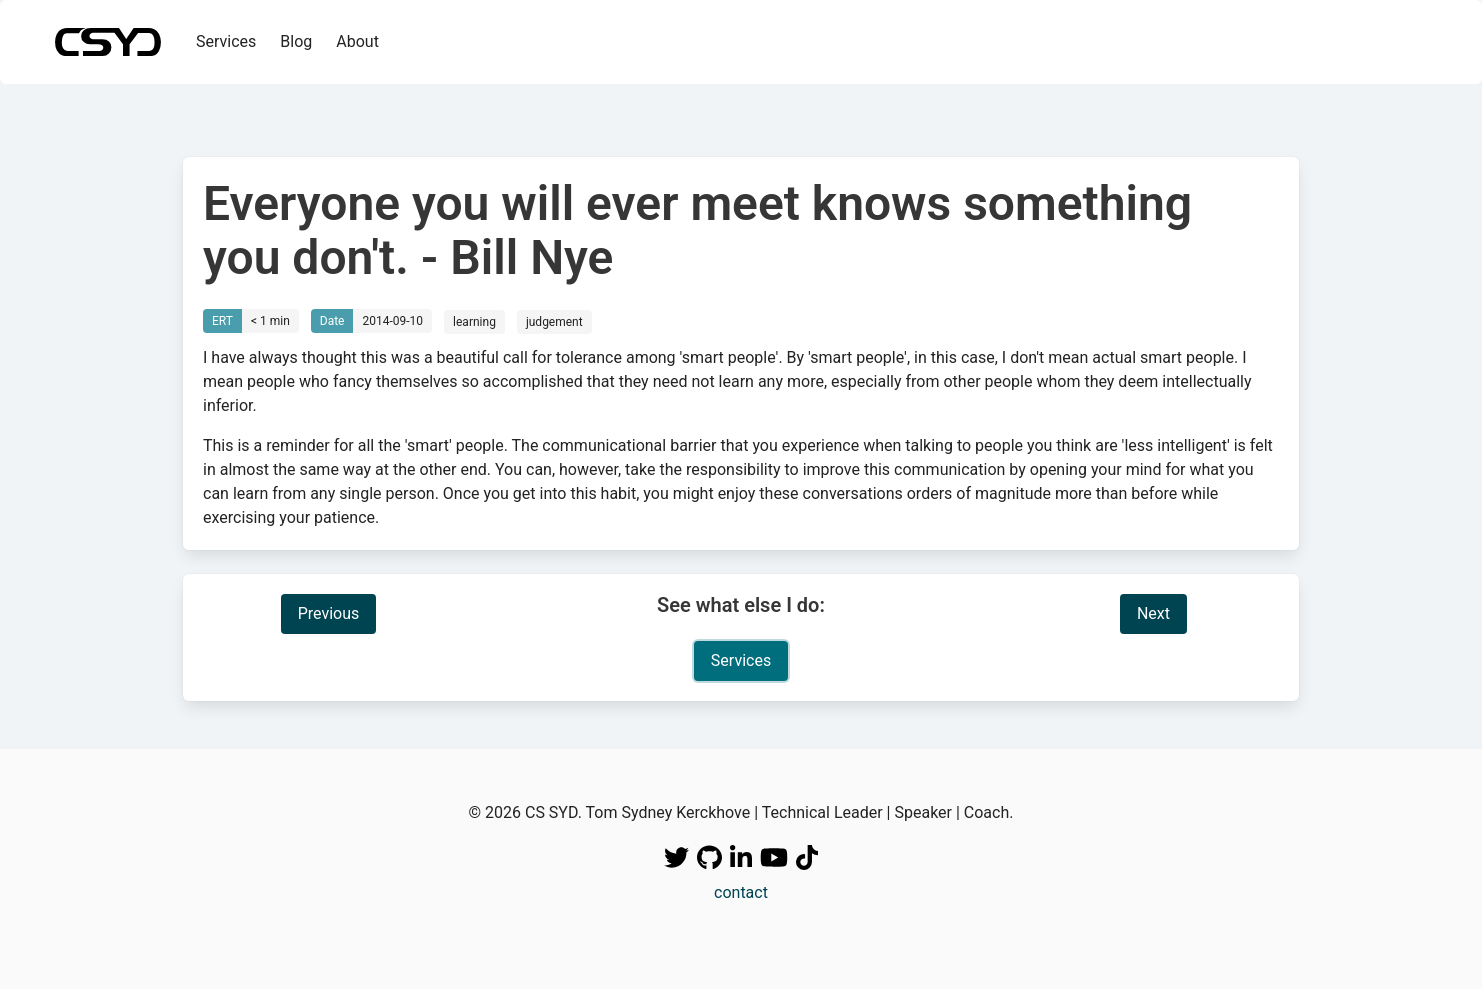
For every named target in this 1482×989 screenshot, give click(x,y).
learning (474, 322)
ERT (222, 321)
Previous (329, 613)
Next (1153, 613)
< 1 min (270, 321)
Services (226, 41)
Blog (296, 41)
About (357, 41)
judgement (554, 322)
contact (741, 892)
